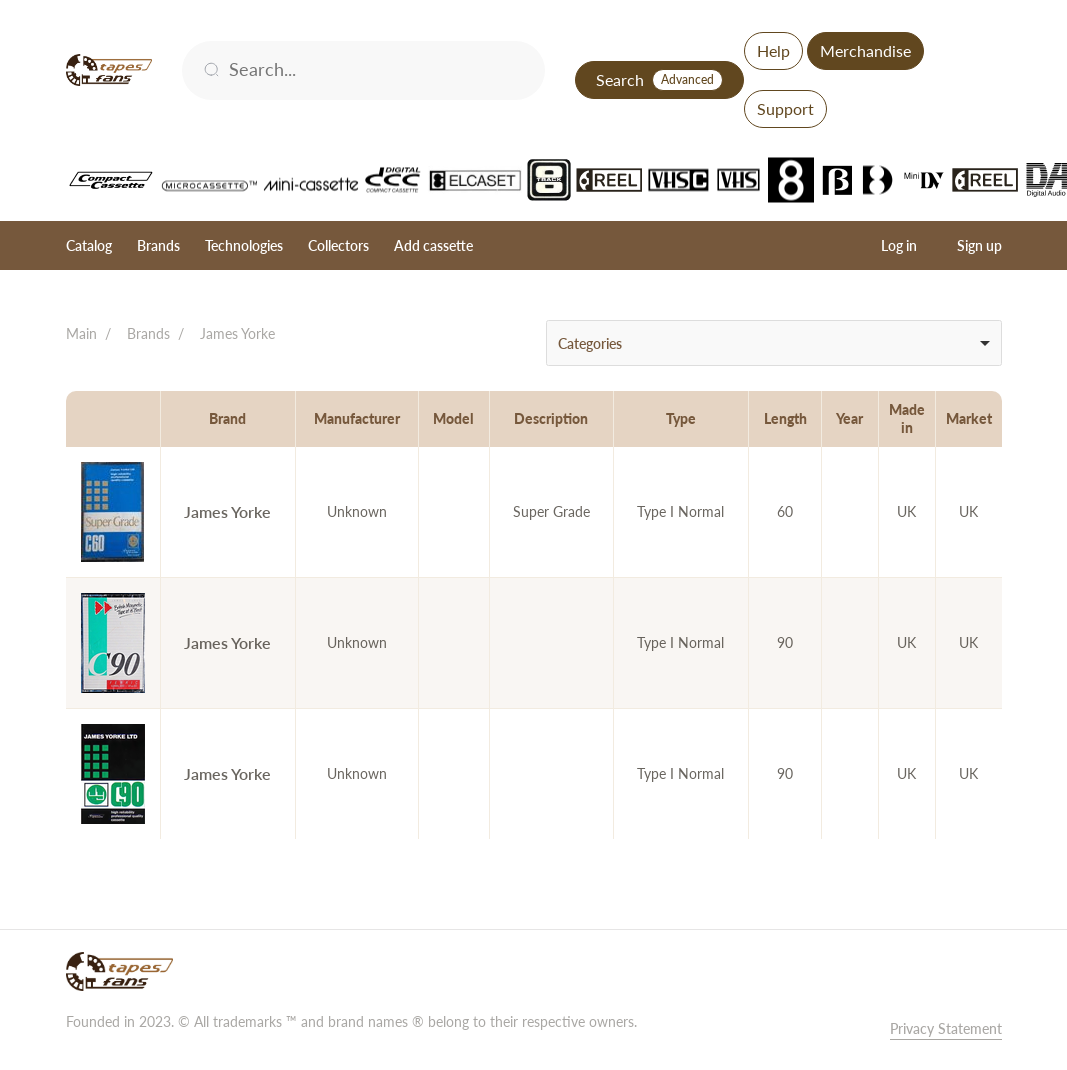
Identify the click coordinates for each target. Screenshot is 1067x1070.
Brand (227, 418)
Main (81, 333)
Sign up (979, 245)
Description (551, 418)
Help (773, 50)
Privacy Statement (946, 1028)
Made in (907, 418)
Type (681, 418)
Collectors (338, 245)
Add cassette (433, 245)
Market (969, 418)
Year (849, 418)
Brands (158, 245)
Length (785, 418)
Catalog (89, 245)
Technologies (244, 245)
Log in (899, 245)
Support (785, 108)
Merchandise (865, 50)
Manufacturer (357, 418)
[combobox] (774, 343)
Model (453, 418)
